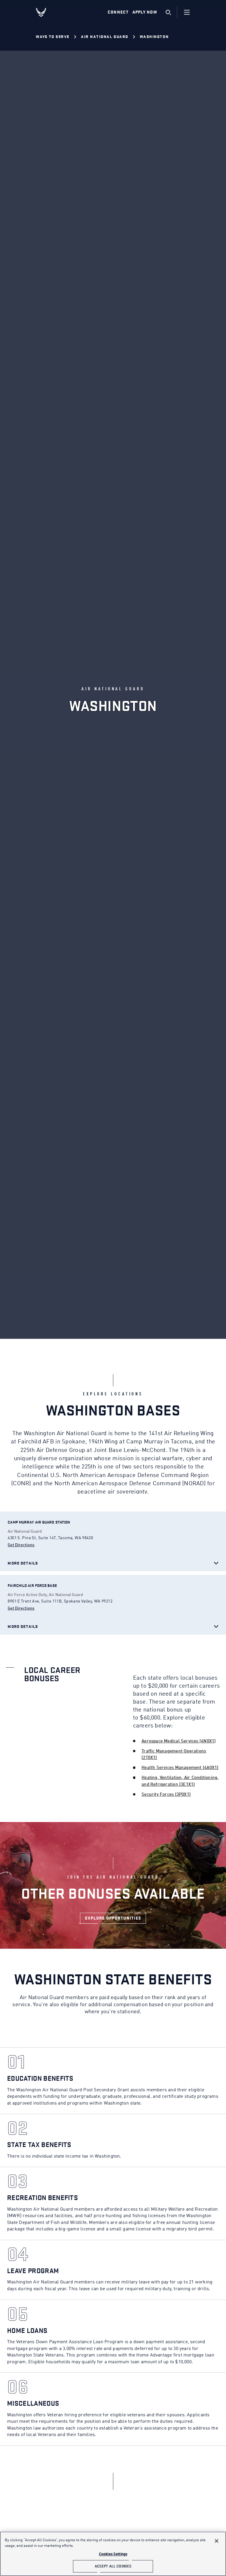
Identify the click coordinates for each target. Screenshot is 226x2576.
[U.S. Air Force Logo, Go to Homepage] (45, 12)
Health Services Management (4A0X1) (180, 1768)
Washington (154, 36)
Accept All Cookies (113, 2566)
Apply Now (144, 12)
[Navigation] (187, 12)
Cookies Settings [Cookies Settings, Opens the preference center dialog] (113, 2554)
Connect (118, 12)
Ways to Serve (52, 36)
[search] (168, 12)
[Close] (216, 2540)
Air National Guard (104, 36)
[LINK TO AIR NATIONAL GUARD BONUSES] (113, 1918)
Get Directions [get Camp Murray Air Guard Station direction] (21, 1545)
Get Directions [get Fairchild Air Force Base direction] (21, 1608)
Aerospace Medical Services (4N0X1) (179, 1741)
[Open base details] (39, 1522)
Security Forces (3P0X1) (166, 1795)
